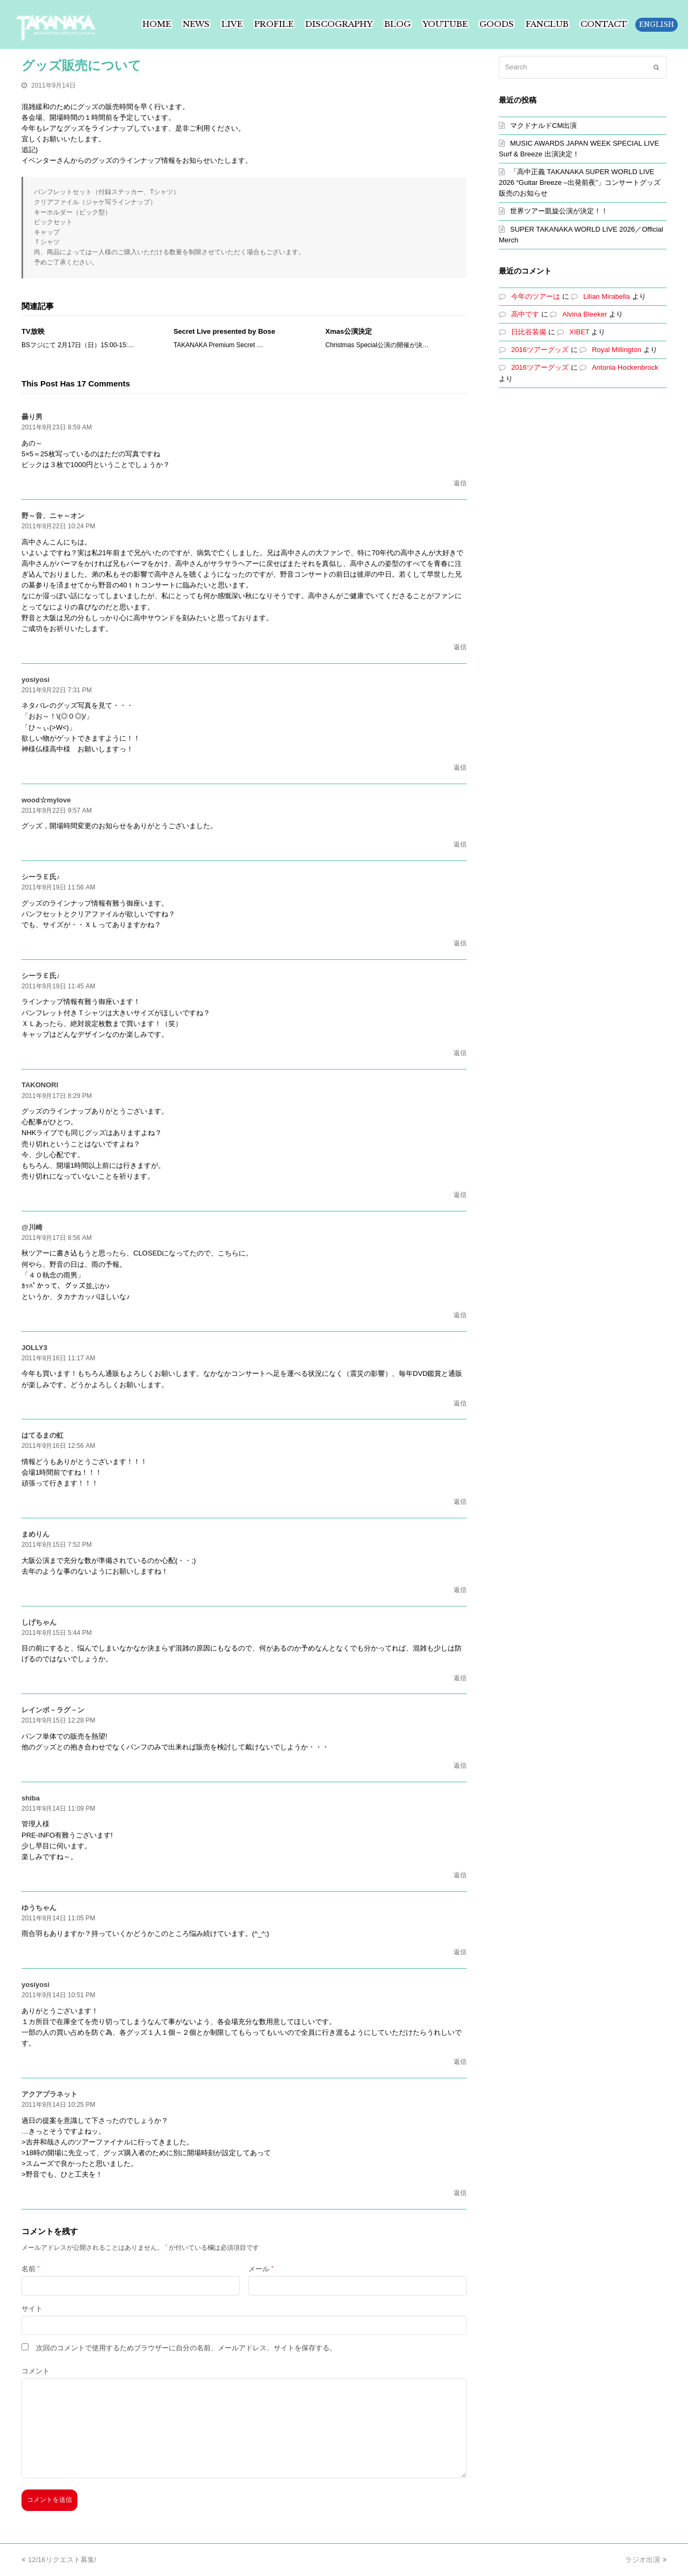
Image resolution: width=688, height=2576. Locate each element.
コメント (35, 2371)
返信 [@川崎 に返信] (460, 1315)
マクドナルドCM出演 (543, 125)
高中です (525, 314)
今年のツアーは (535, 296)
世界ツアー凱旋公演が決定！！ (559, 211)
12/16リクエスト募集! (59, 2560)
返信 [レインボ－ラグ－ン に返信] (460, 1765)
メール (260, 2269)
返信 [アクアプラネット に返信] (460, 2193)
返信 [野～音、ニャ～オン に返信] (460, 647)
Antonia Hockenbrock (625, 367)
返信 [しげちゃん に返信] (460, 1678)
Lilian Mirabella (606, 296)
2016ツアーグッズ (540, 350)
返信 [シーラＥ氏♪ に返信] (460, 943)
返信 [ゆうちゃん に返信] (460, 1952)
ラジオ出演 (645, 2560)
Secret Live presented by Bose (224, 331)
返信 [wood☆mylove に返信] (460, 844)
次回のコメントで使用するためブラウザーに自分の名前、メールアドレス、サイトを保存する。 (186, 2348)
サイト (32, 2309)
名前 (30, 2269)
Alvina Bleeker (584, 314)
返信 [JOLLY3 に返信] (460, 1403)
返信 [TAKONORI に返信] (460, 1195)
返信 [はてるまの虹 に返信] (460, 1501)
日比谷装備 (528, 332)
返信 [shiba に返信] (460, 1875)
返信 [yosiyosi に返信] (460, 767)
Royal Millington (616, 350)
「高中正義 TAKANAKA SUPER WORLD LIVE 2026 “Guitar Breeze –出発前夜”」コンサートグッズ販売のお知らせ (580, 182)
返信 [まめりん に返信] (460, 1590)
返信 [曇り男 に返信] (460, 483)
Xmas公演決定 (348, 331)
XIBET (579, 332)
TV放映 (33, 331)
